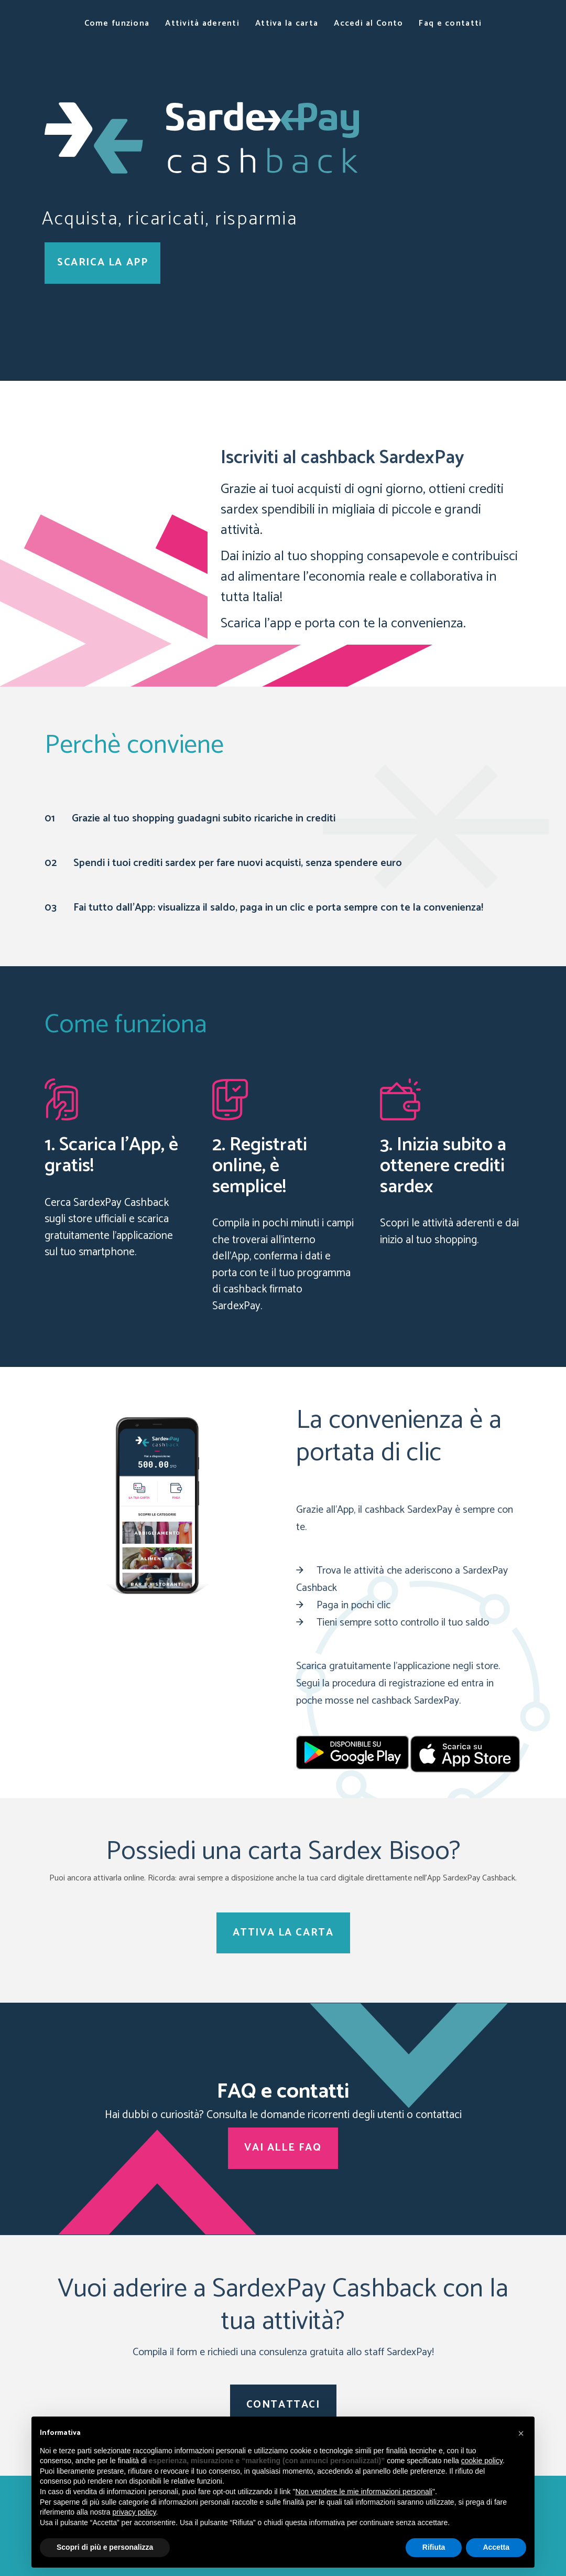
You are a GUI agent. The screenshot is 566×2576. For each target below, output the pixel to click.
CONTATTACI (283, 2404)
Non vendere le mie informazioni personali (363, 2491)
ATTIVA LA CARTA (283, 1932)
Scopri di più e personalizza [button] (105, 2547)
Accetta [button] (496, 2547)
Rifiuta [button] (433, 2547)
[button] (521, 2433)
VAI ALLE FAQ (282, 2147)
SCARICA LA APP (102, 262)
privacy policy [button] (134, 2512)
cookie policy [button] (482, 2460)
